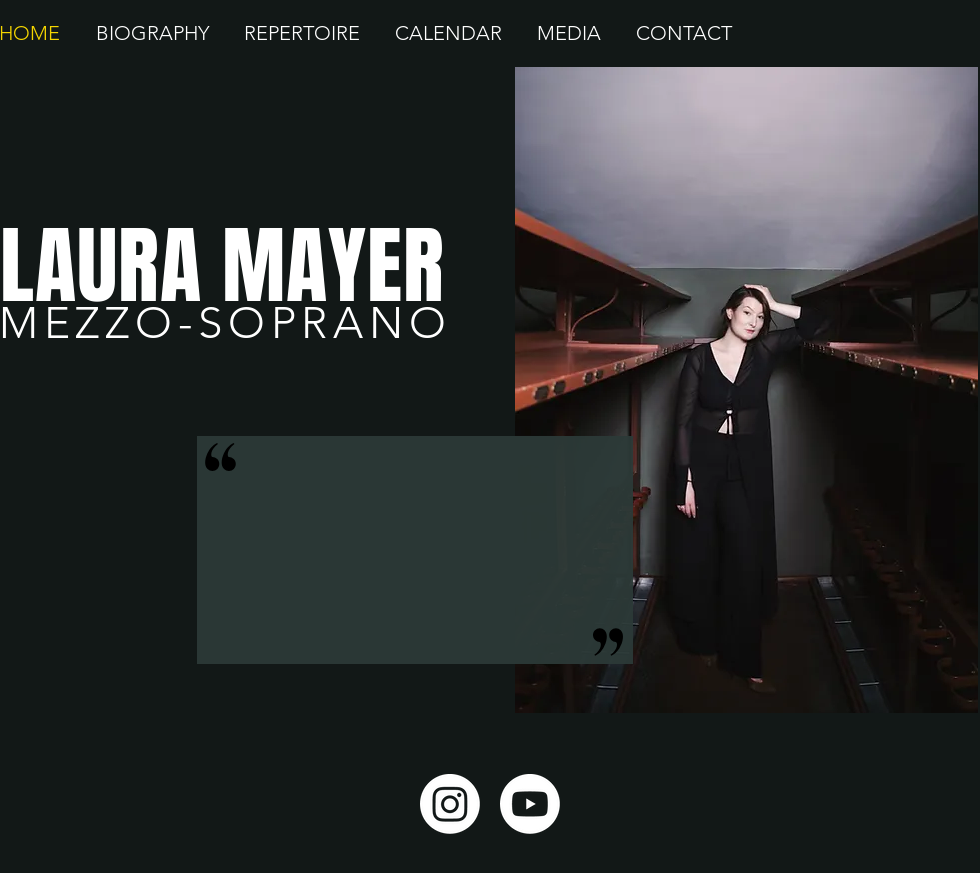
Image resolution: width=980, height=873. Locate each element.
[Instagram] (450, 804)
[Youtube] (530, 804)
